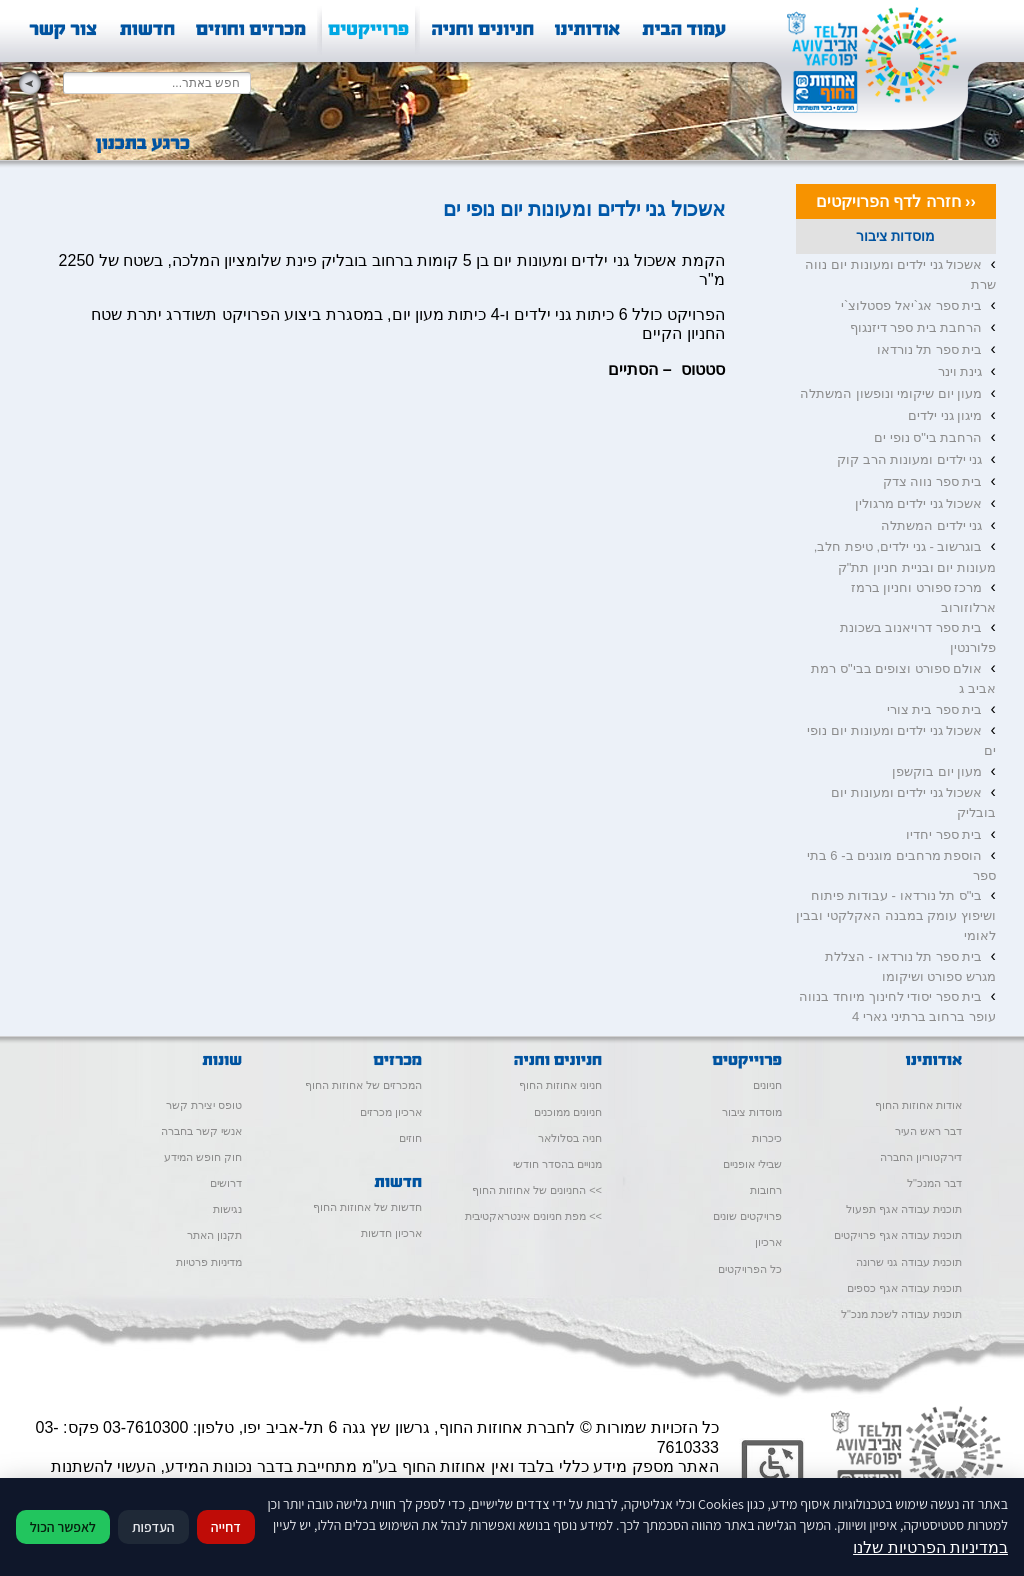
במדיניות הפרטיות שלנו (930, 1547)
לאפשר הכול (63, 1527)
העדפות (153, 1527)
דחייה (226, 1527)
